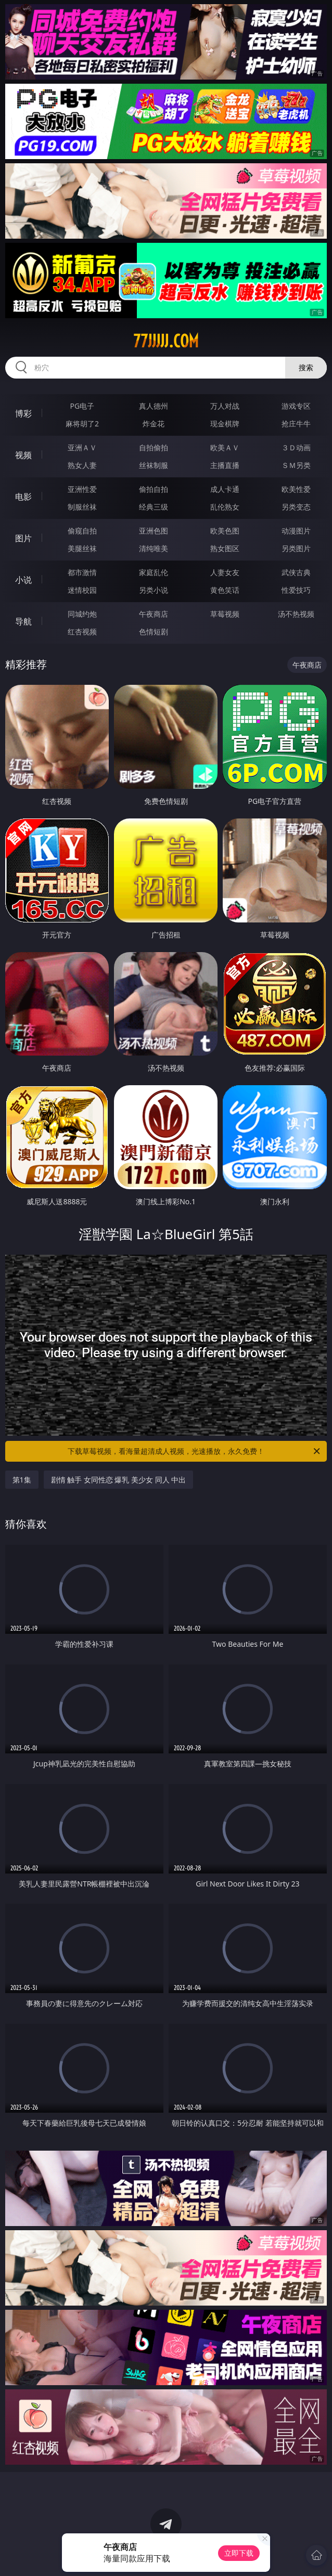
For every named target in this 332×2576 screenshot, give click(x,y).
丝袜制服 (153, 465)
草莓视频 (224, 614)
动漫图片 (296, 531)
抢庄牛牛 (296, 423)
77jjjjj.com (166, 341)
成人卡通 (224, 489)
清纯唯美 (153, 548)
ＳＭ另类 (296, 465)
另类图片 (296, 548)
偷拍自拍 (153, 489)
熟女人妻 (82, 465)
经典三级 (153, 507)
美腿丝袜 (82, 548)
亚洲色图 (153, 531)
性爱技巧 (296, 590)
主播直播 (224, 465)
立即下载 (238, 2553)
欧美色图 (224, 531)
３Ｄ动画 (296, 447)
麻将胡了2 (82, 423)
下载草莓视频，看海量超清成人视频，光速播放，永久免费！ (195, 1451)
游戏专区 (296, 406)
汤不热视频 (296, 614)
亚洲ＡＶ (82, 447)
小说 (23, 580)
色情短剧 (153, 631)
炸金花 (153, 423)
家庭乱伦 (153, 572)
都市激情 (82, 572)
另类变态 (296, 507)
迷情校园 (82, 590)
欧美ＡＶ (224, 447)
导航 (23, 621)
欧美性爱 (296, 489)
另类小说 (153, 590)
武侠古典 (296, 572)
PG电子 (82, 406)
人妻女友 (224, 572)
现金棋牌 (224, 423)
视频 (23, 455)
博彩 (23, 413)
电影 (23, 496)
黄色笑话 (224, 590)
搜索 (306, 367)
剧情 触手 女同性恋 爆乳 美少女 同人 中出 (118, 1480)
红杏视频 (82, 631)
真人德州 (153, 406)
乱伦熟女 (224, 507)
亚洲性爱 (82, 489)
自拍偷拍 (153, 447)
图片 (23, 538)
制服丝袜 (82, 507)
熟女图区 (224, 548)
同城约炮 (82, 614)
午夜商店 (153, 614)
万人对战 (224, 406)
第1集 (21, 1480)
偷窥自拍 (82, 531)
